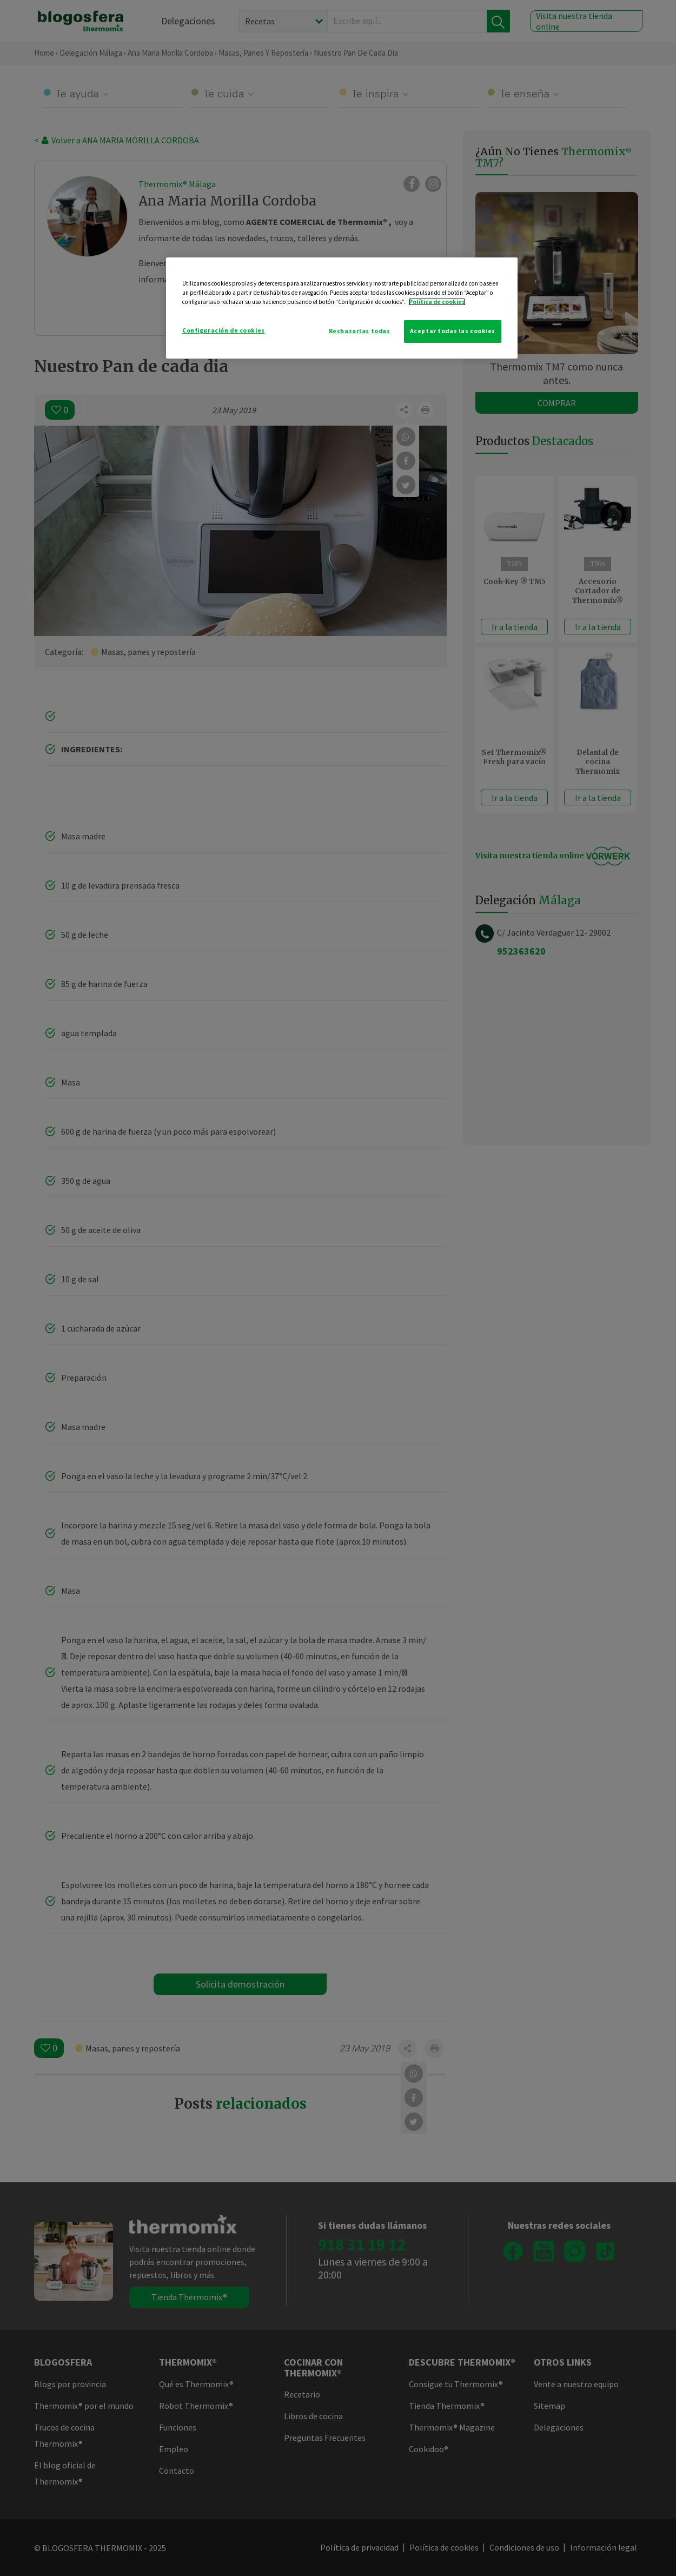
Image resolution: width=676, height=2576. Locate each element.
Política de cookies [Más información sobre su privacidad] (437, 302)
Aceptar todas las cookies (452, 331)
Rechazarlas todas (359, 331)
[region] (342, 308)
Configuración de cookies (223, 330)
